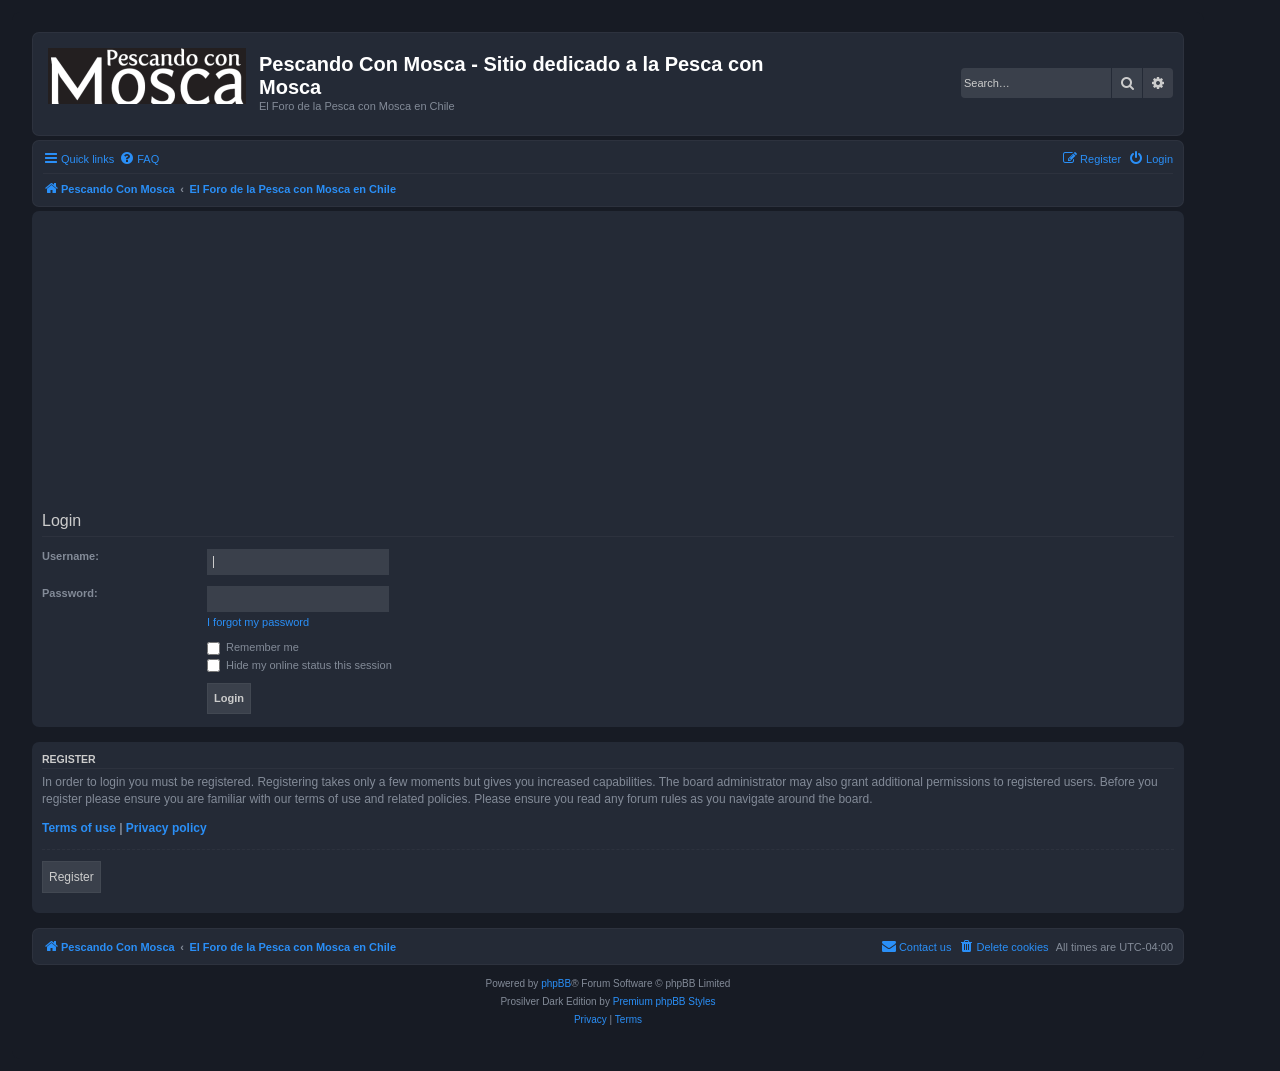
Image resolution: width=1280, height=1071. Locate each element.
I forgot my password (258, 622)
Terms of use (79, 828)
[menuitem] (139, 159)
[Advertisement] (642, 364)
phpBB (556, 983)
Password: (70, 593)
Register (71, 877)
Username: (70, 556)
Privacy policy (166, 828)
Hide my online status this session (299, 665)
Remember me (253, 647)
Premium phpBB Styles (664, 1001)
